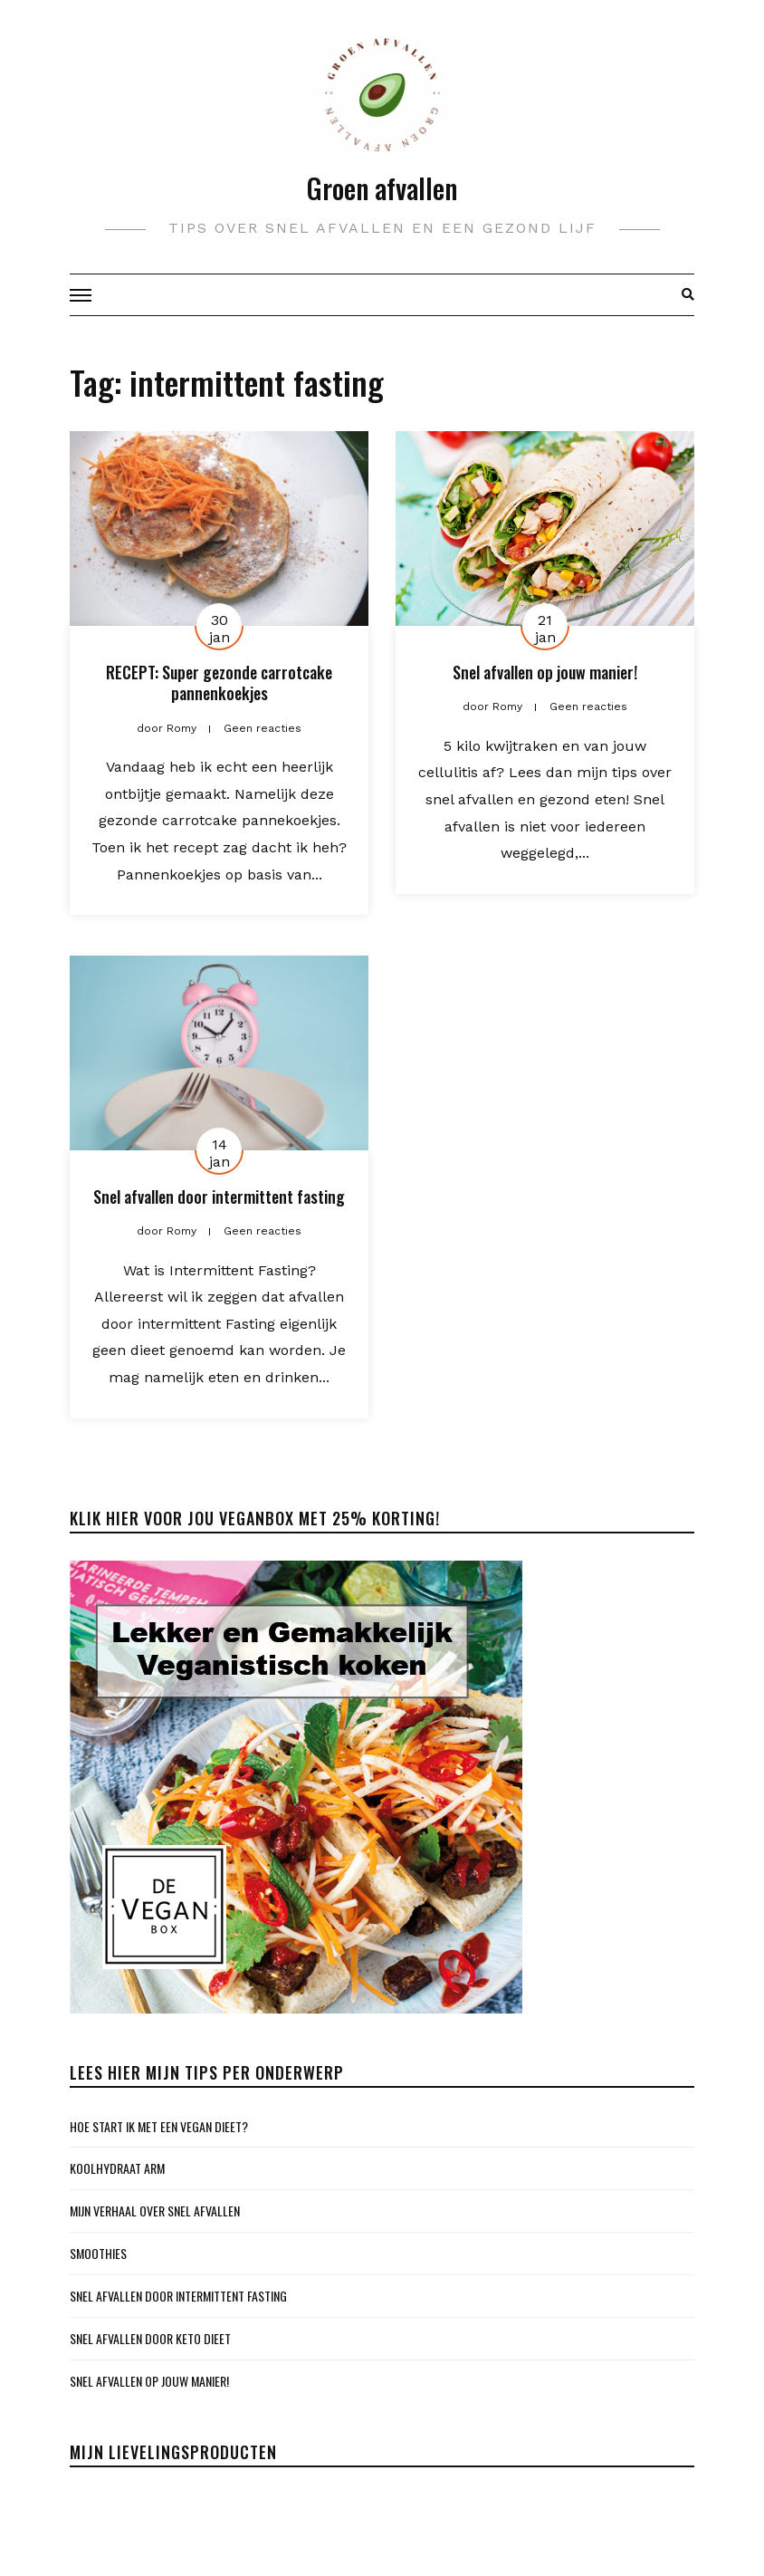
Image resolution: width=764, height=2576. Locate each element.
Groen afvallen (382, 188)
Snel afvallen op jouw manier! (545, 672)
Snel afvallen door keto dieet (150, 2338)
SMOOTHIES (98, 2253)
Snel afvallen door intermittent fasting (219, 1196)
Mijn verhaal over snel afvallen (155, 2210)
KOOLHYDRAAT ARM (117, 2167)
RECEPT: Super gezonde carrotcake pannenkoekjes (219, 682)
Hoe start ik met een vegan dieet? (159, 2126)
